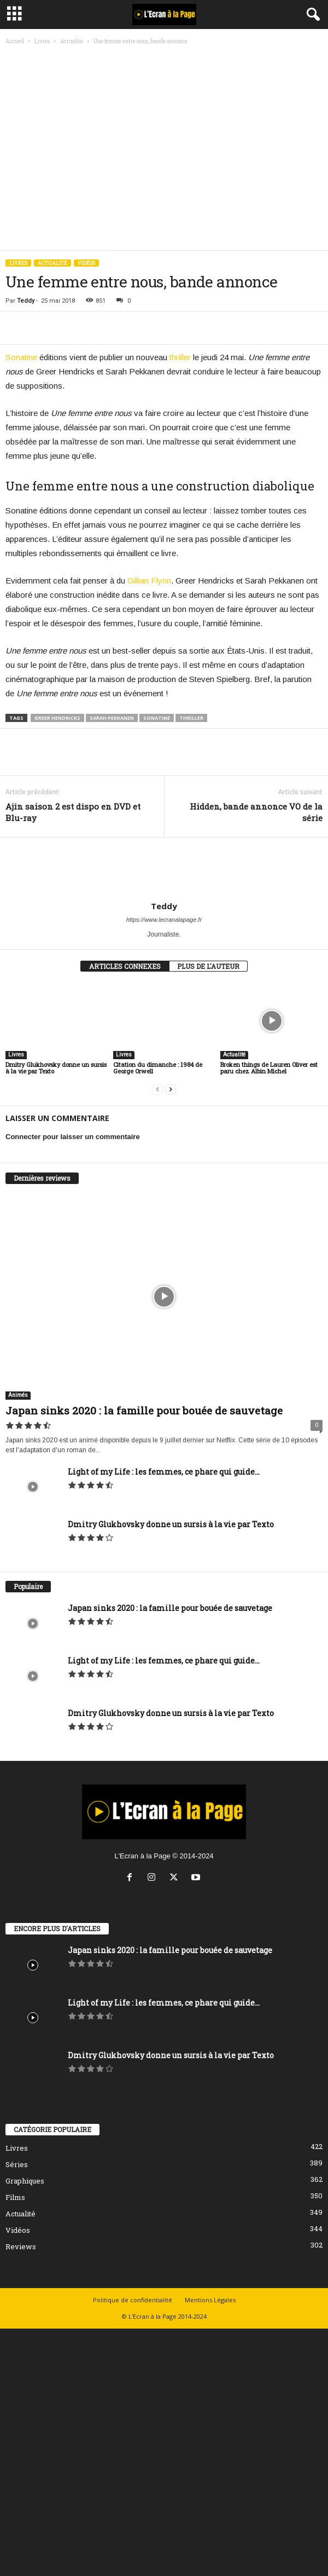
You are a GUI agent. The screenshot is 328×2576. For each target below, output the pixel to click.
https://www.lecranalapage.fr (164, 919)
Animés (18, 1395)
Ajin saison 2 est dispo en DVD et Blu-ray (72, 812)
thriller (180, 357)
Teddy (25, 300)
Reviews (20, 2246)
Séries (16, 2164)
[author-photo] (164, 869)
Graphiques (24, 2181)
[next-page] (170, 1089)
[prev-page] (157, 1089)
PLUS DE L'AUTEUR (208, 966)
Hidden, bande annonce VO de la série (256, 812)
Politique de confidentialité (132, 2300)
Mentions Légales (210, 2300)
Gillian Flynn (149, 580)
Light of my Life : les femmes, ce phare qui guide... (164, 1471)
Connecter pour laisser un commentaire (72, 1137)
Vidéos (86, 263)
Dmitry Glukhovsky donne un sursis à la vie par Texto (56, 1067)
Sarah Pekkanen (112, 717)
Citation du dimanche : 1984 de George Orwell (157, 1067)
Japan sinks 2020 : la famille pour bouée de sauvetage (144, 1410)
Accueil (14, 41)
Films (15, 2197)
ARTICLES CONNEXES (125, 966)
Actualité (71, 41)
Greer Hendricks (57, 717)
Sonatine (21, 357)
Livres (42, 41)
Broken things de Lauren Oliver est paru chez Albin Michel (269, 1067)
